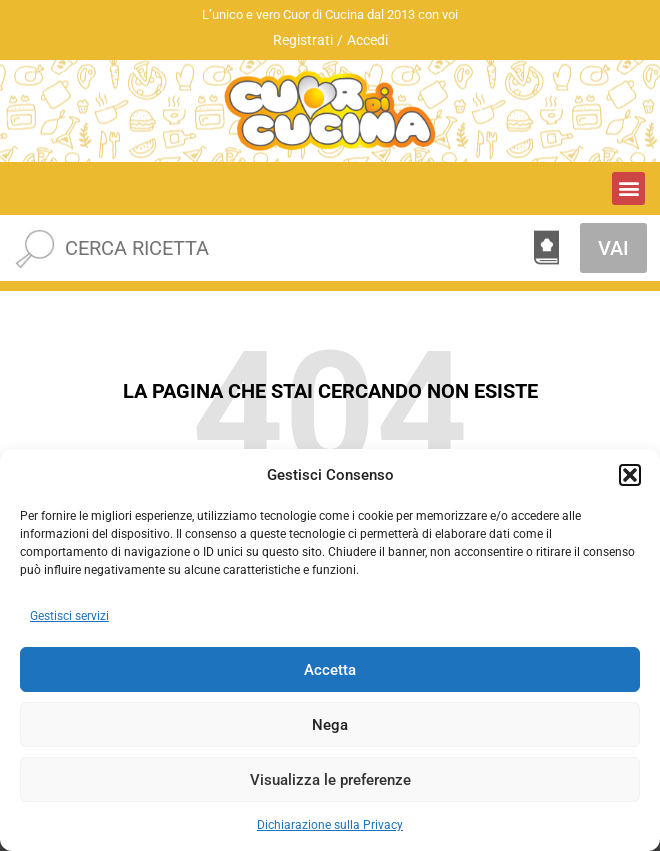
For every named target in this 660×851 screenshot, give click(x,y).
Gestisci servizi (69, 616)
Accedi (367, 40)
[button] (630, 475)
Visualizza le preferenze (330, 780)
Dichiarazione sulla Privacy (330, 825)
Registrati (303, 40)
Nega (330, 725)
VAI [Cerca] (613, 248)
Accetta (330, 670)
